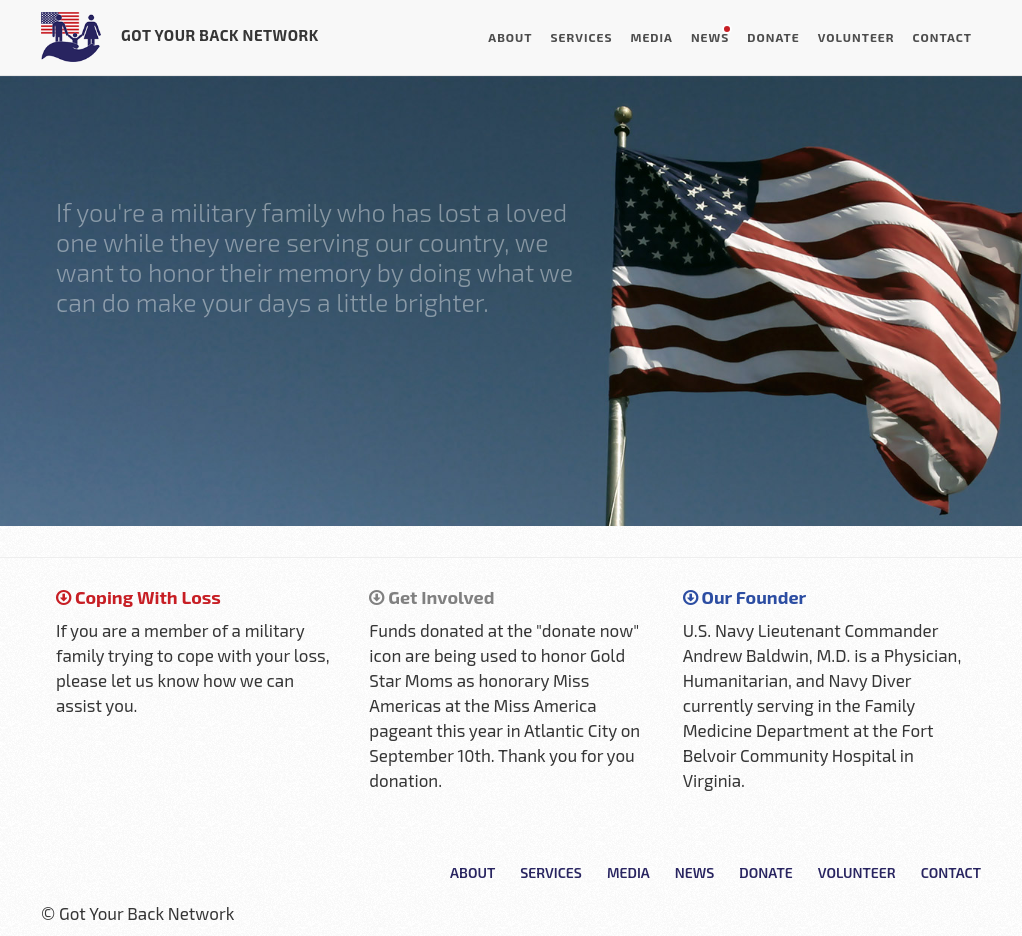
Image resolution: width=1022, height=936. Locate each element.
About (510, 37)
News (710, 37)
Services (582, 37)
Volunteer (856, 37)
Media (651, 37)
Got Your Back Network (180, 37)
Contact (942, 37)
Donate (773, 37)
